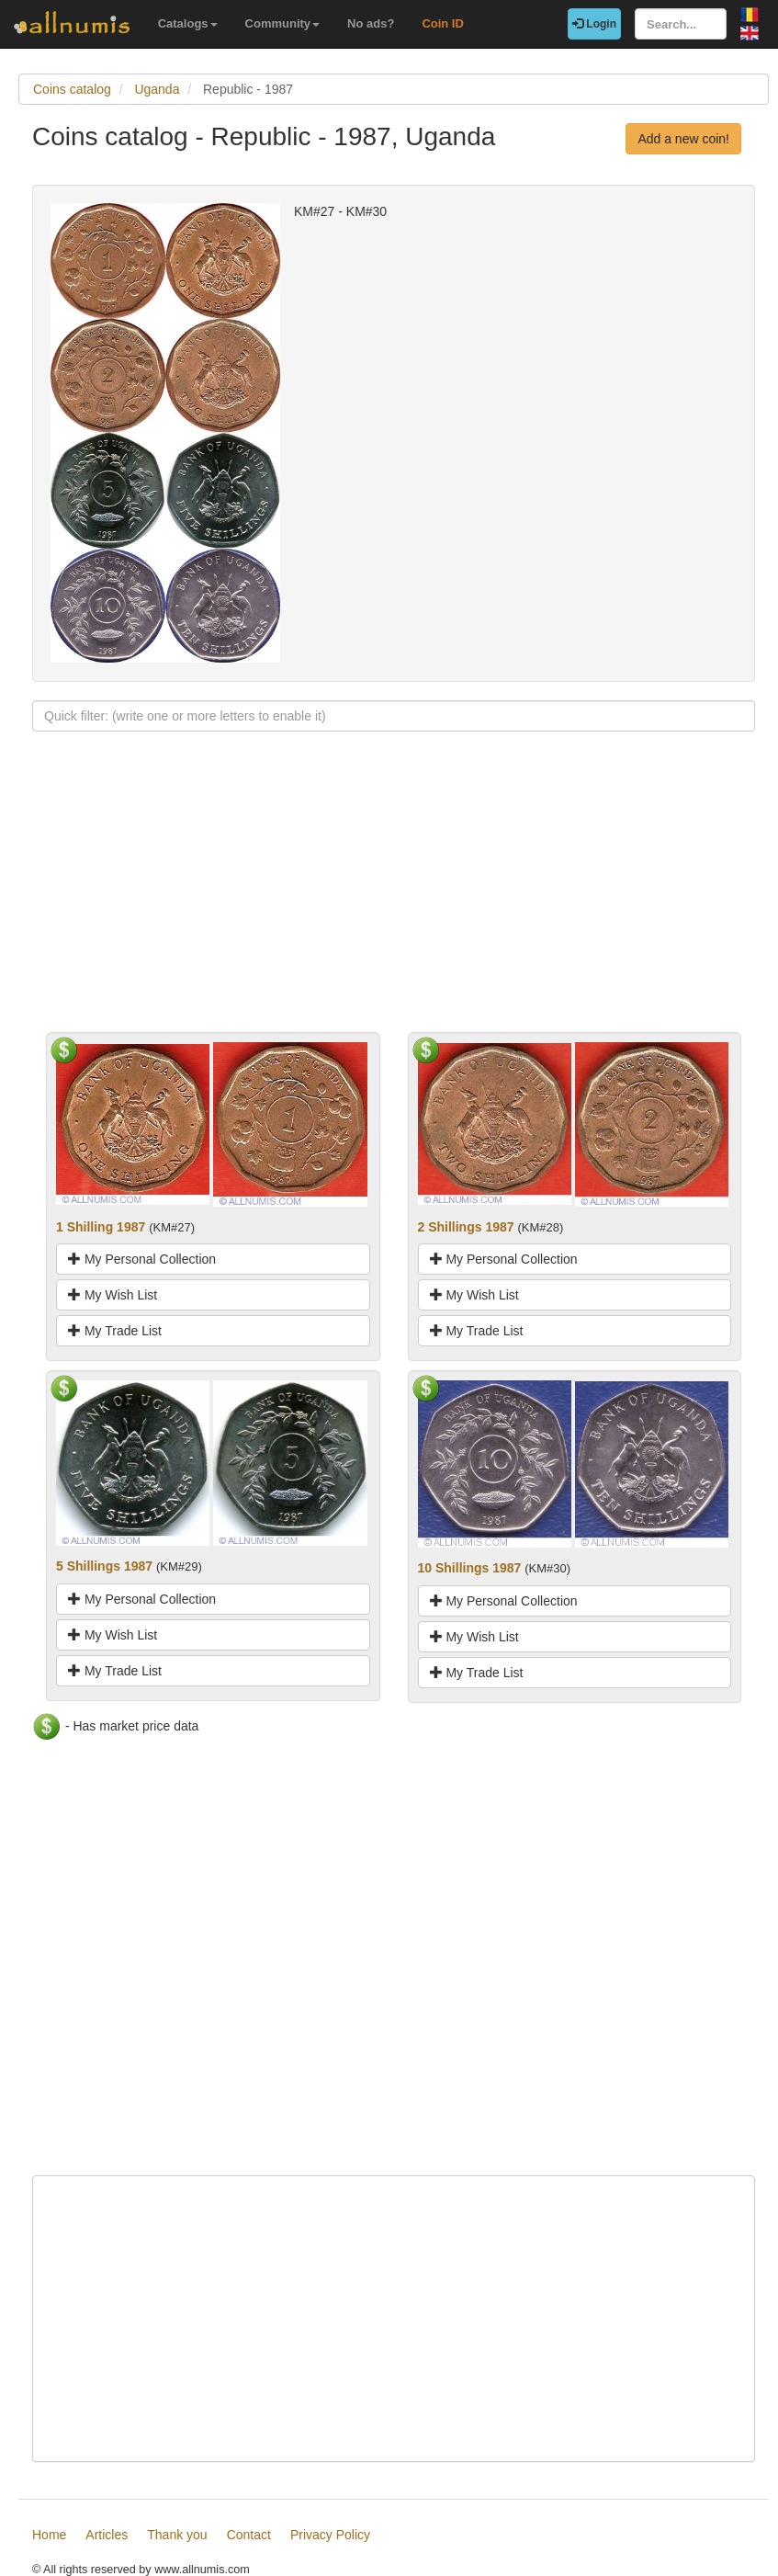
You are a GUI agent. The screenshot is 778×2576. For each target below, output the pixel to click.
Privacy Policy (330, 2534)
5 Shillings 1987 (104, 1566)
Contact (249, 2534)
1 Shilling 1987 (100, 1227)
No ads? (370, 23)
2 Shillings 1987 (466, 1227)
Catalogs (188, 23)
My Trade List (115, 1330)
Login (594, 23)
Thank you (177, 2534)
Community (283, 23)
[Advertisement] (393, 903)
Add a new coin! (683, 138)
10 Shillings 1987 (470, 1567)
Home (49, 2534)
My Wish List (112, 1295)
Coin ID (443, 23)
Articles (106, 2534)
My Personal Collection (142, 1259)
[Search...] (681, 24)
